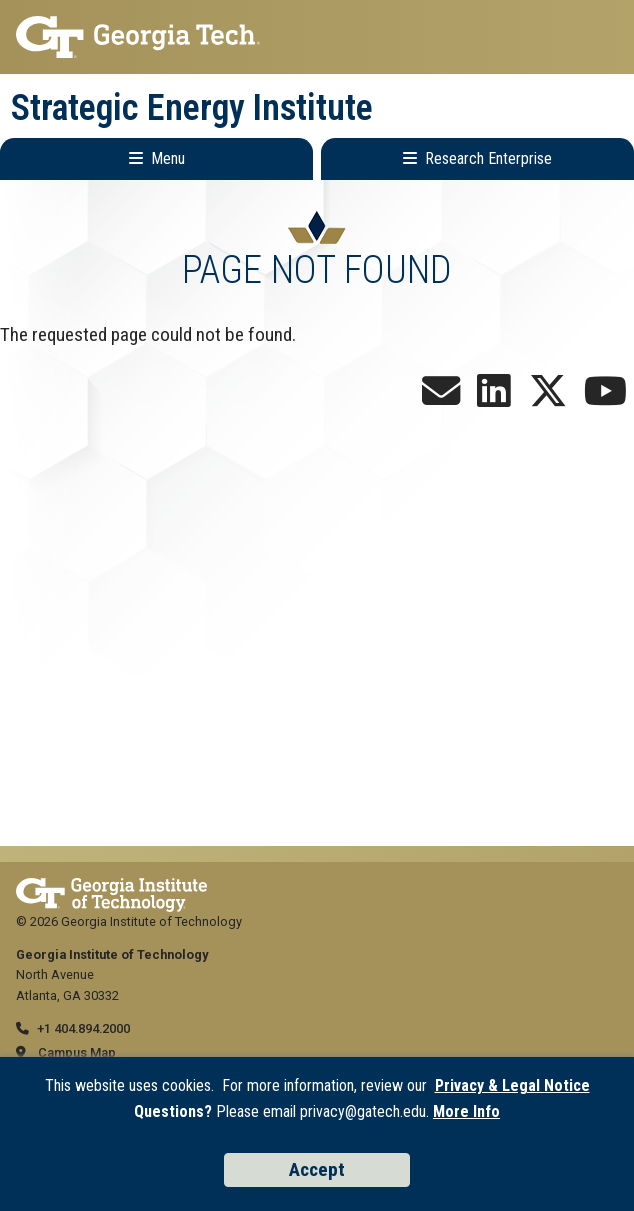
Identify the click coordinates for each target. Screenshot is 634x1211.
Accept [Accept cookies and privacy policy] (317, 1169)
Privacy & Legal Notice (512, 1085)
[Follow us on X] (548, 398)
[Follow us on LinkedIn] (494, 398)
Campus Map (77, 1052)
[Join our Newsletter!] (441, 398)
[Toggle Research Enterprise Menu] (477, 159)
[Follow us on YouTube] (605, 398)
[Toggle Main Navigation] (156, 159)
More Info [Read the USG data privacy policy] (466, 1111)
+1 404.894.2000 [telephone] (83, 1028)
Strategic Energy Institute (192, 108)
